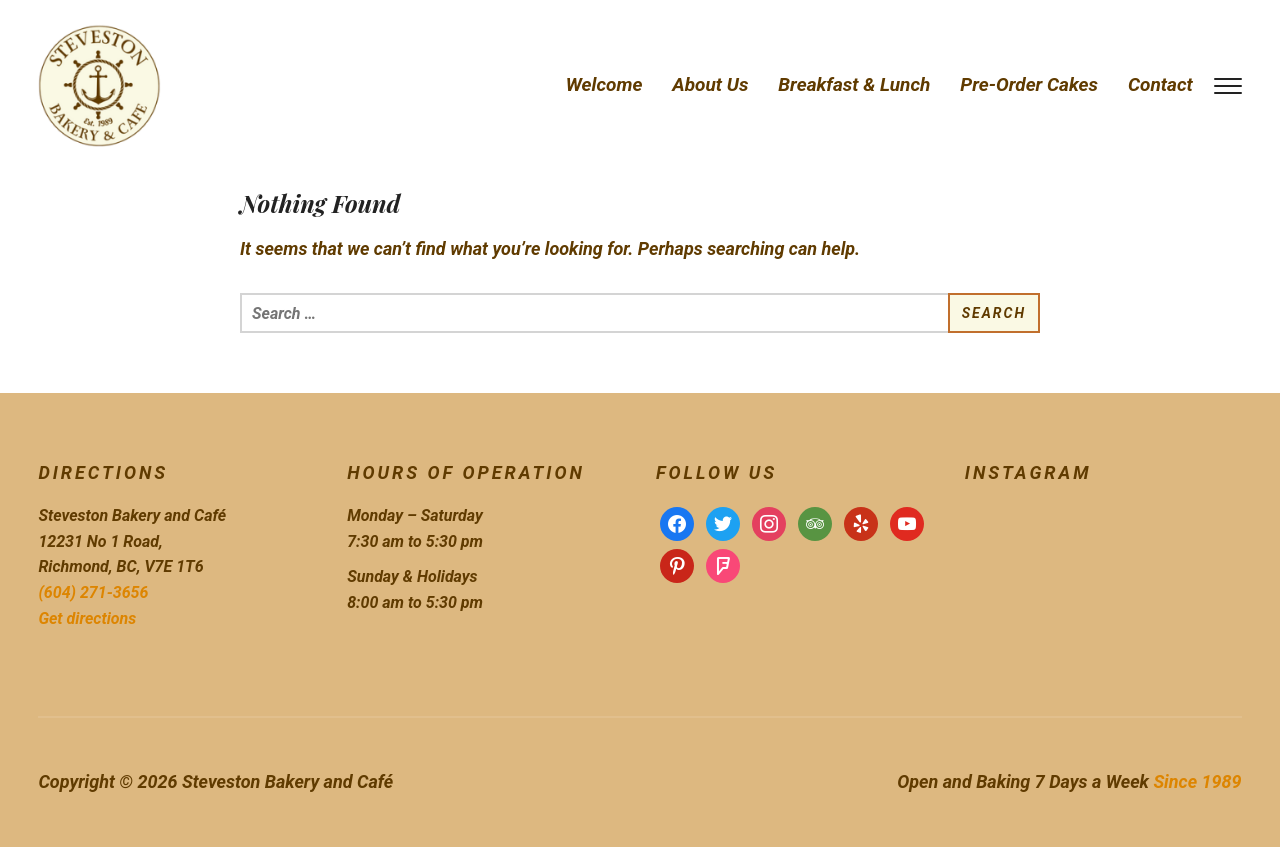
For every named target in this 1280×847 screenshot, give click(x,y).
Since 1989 (1197, 781)
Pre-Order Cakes (1029, 84)
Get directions (87, 618)
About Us (710, 84)
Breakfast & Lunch (854, 84)
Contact (1160, 84)
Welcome (604, 84)
